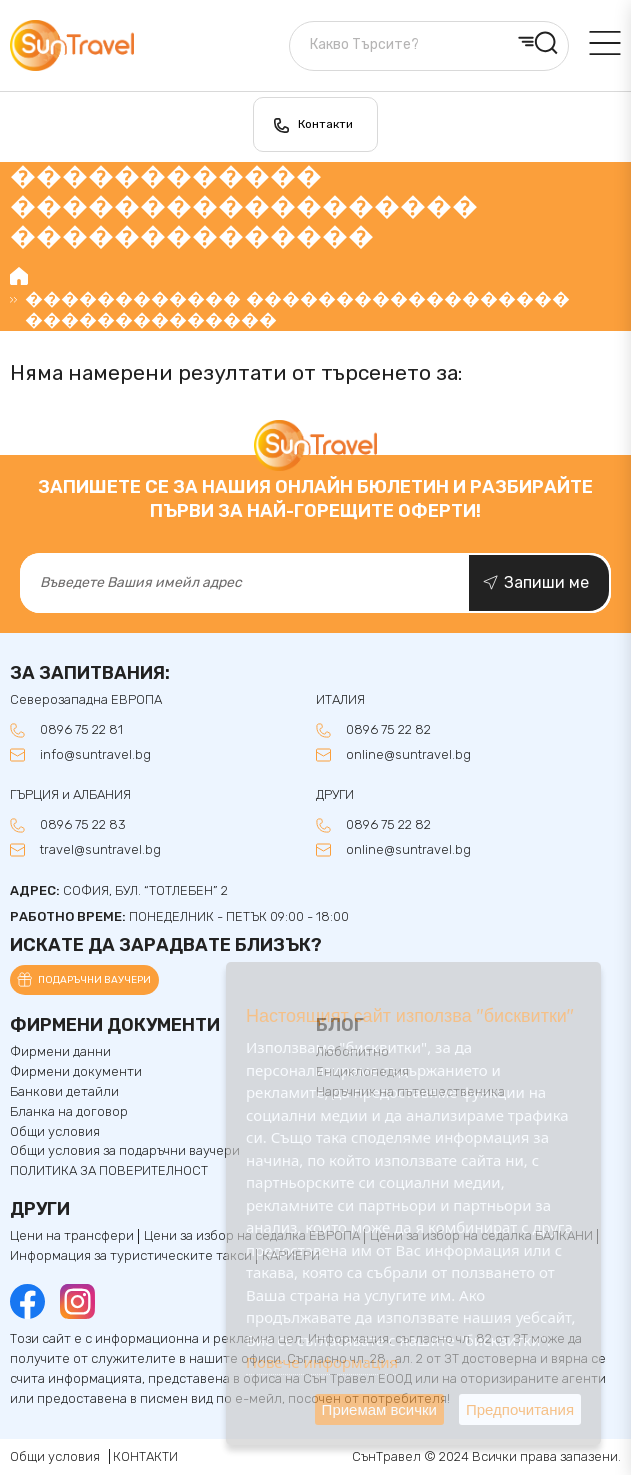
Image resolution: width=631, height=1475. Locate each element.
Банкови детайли (64, 1092)
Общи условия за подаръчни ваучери (125, 1151)
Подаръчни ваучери (94, 980)
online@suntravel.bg (408, 755)
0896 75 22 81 (81, 730)
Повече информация (322, 1362)
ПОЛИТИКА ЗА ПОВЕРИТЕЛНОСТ (109, 1171)
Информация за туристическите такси (131, 1256)
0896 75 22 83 (83, 825)
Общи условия (55, 1132)
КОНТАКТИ (145, 1456)
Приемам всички (379, 1409)
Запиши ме (546, 582)
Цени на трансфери (72, 1236)
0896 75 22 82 (388, 730)
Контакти (325, 124)
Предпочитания (520, 1409)
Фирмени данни (60, 1052)
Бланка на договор (69, 1112)
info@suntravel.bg (95, 755)
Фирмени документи (76, 1072)
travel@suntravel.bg (100, 850)
